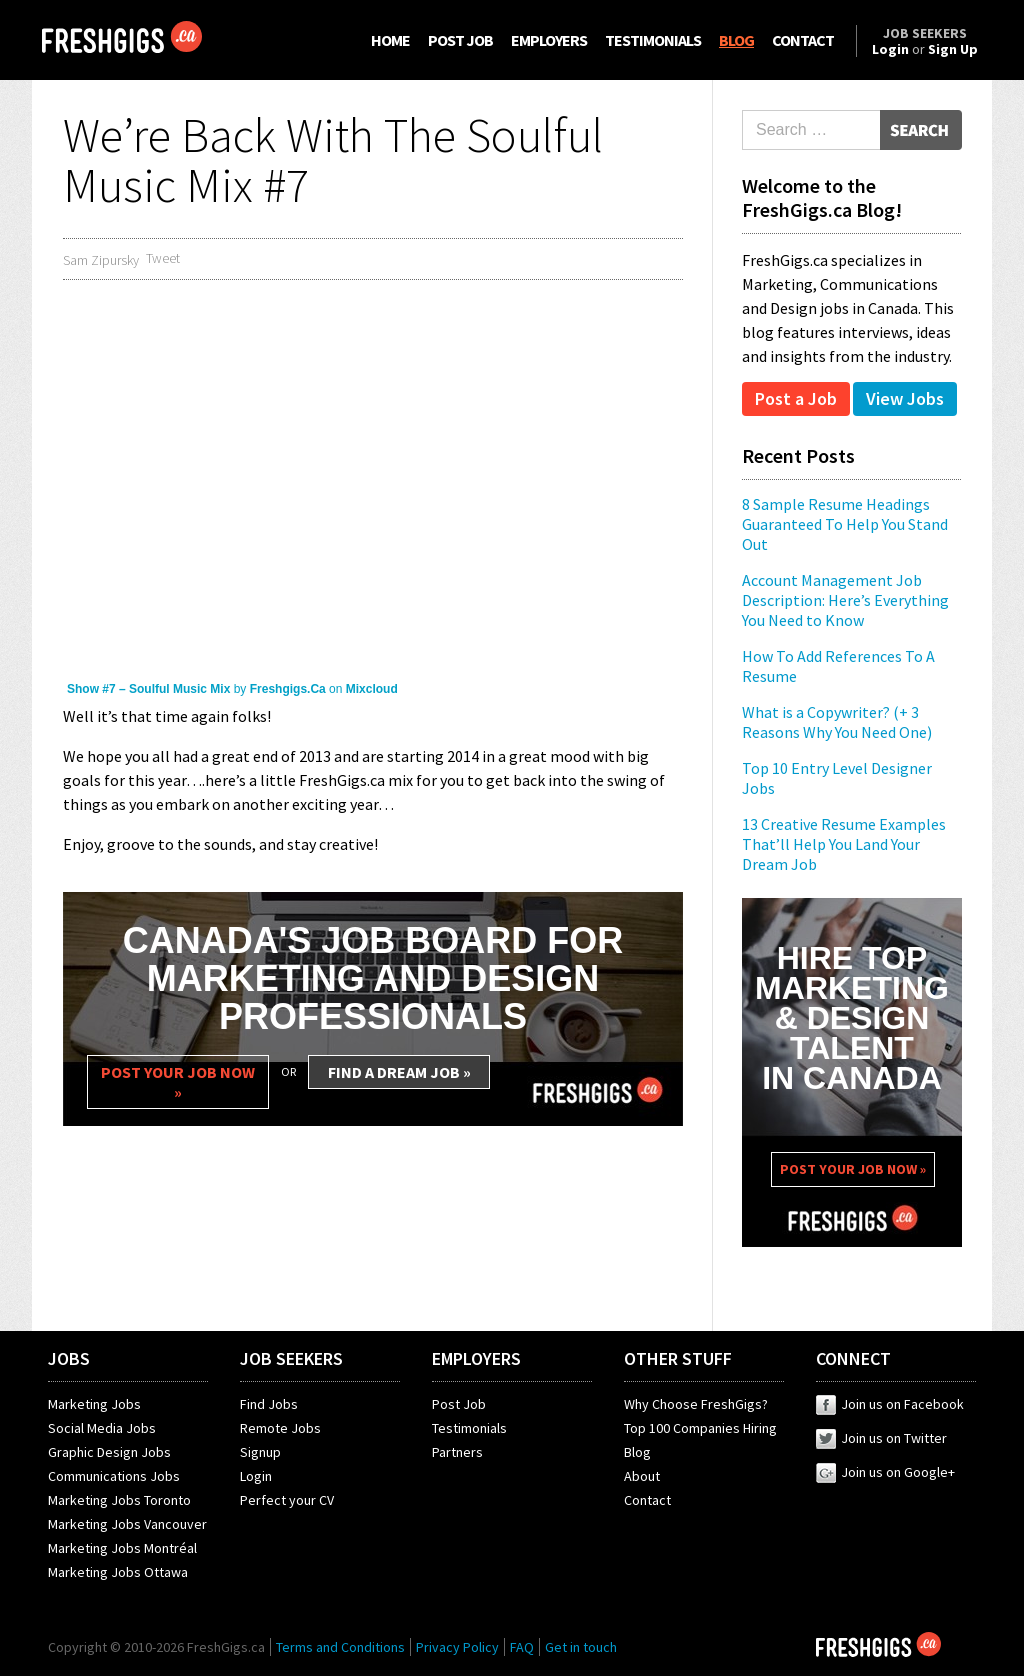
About (642, 1476)
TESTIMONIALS (653, 40)
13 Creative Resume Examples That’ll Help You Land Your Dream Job (844, 844)
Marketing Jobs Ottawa (118, 1572)
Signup (260, 1452)
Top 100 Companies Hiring (700, 1428)
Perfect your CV (287, 1500)
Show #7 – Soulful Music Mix (148, 689)
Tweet (163, 258)
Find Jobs (269, 1404)
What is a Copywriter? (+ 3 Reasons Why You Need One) (837, 722)
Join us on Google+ (885, 1472)
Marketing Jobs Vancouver (127, 1524)
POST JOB (460, 40)
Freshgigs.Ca (288, 689)
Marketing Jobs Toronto (119, 1500)
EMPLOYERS (549, 40)
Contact (647, 1500)
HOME (390, 40)
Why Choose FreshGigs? (696, 1404)
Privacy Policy (457, 1647)
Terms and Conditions (340, 1647)
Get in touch (581, 1647)
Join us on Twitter (881, 1438)
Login (256, 1476)
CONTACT (803, 40)
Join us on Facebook (890, 1404)
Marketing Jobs (94, 1404)
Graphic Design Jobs (109, 1452)
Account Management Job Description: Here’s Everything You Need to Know (845, 600)
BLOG (736, 40)
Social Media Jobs (102, 1428)
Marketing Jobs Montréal (122, 1548)
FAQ (522, 1647)
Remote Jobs (280, 1428)
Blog (637, 1452)
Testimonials (469, 1428)
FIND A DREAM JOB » (399, 1072)
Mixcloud (372, 689)
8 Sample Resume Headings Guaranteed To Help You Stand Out (845, 524)
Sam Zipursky (101, 260)
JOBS (69, 1358)
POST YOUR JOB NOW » (178, 1082)
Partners (457, 1452)
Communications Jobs (114, 1476)
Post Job (459, 1404)
